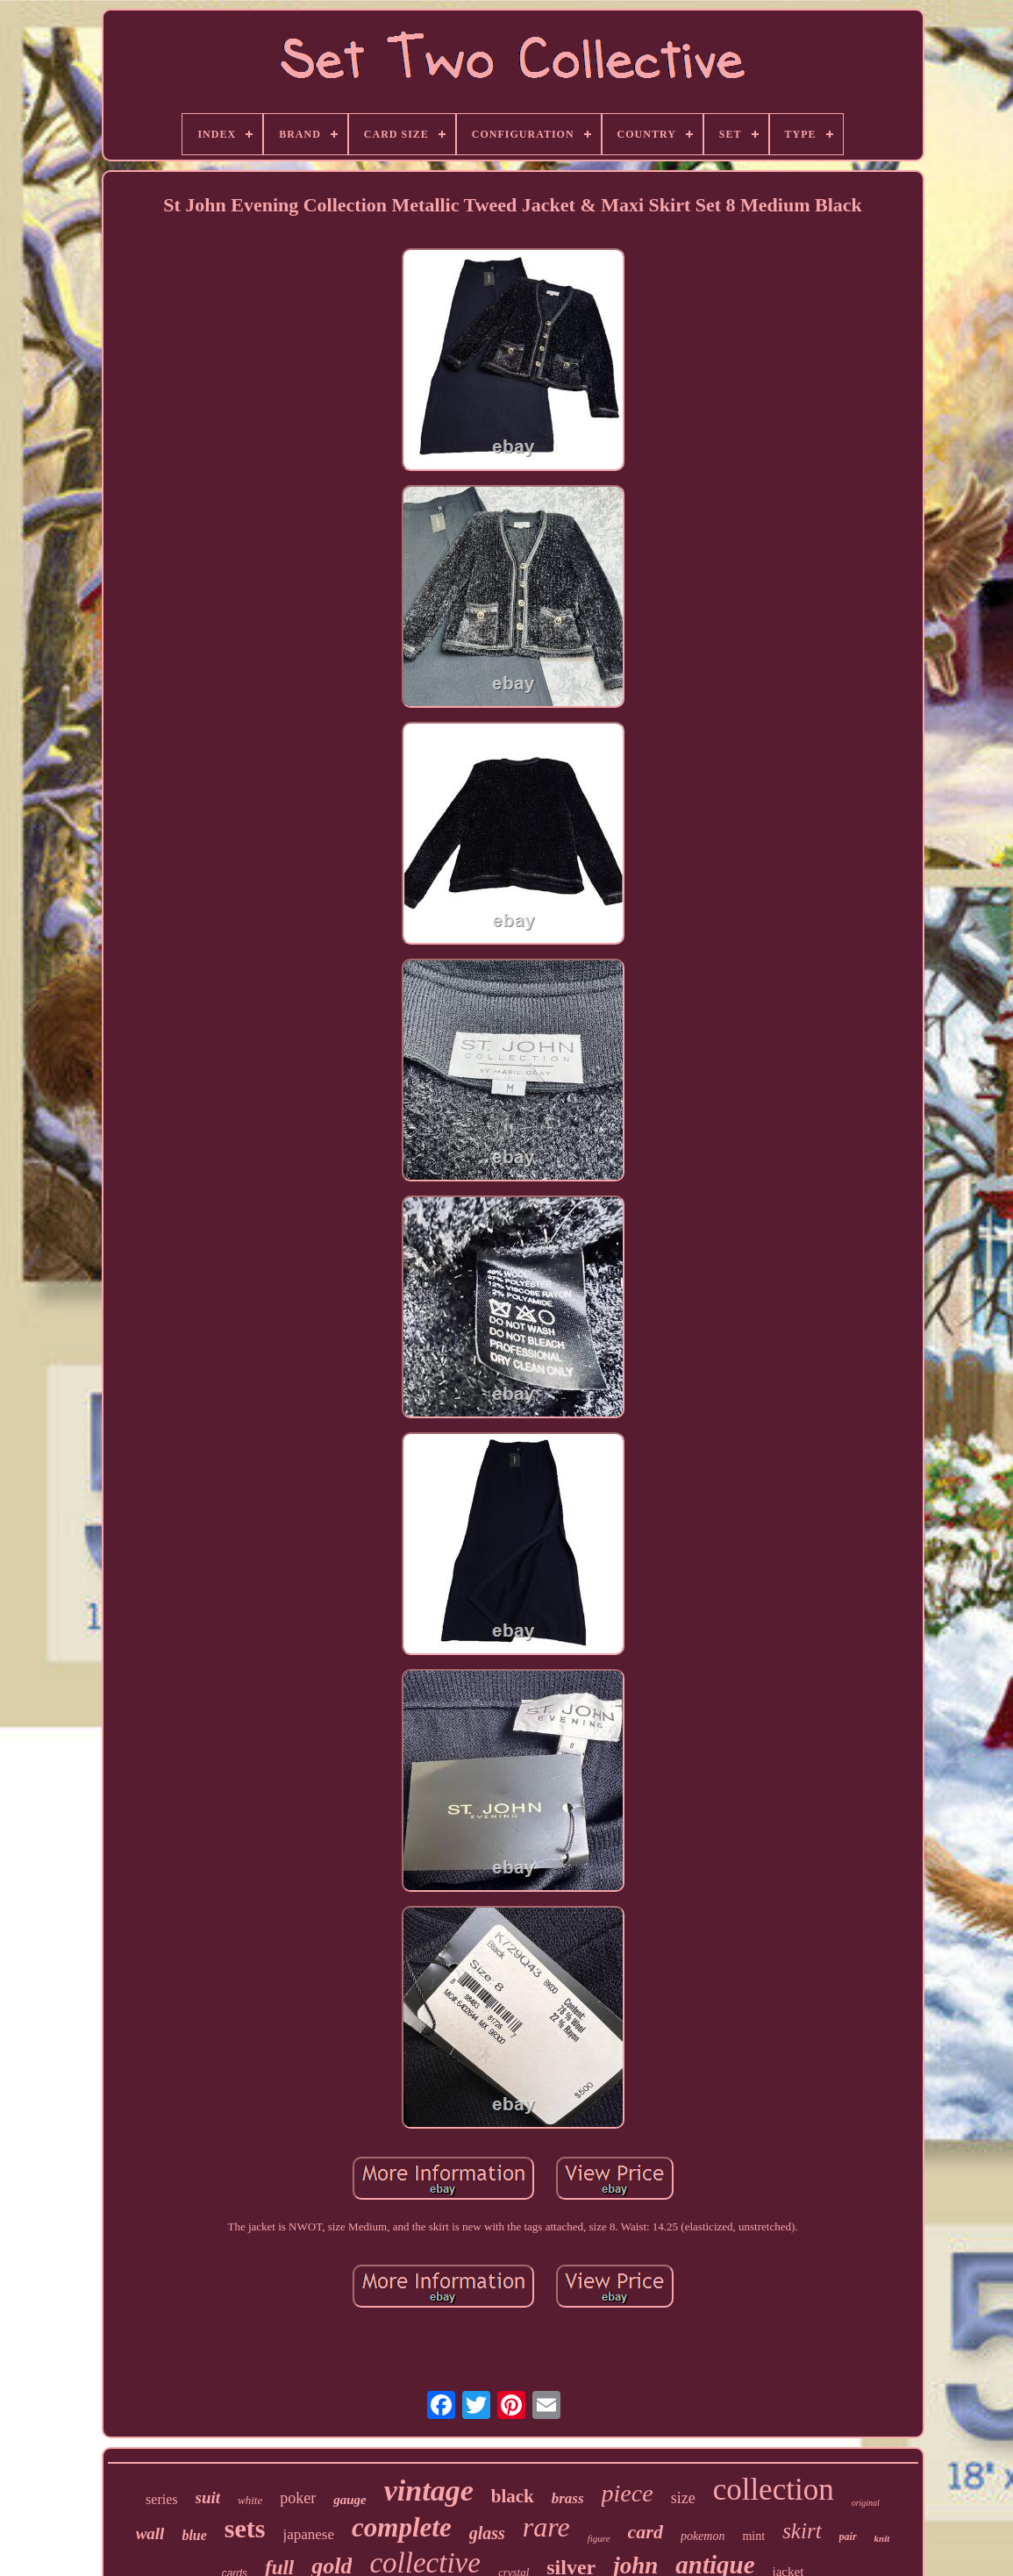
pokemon (703, 2536)
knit (882, 2538)
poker (298, 2498)
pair (848, 2536)
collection (773, 2490)
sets (245, 2528)
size (683, 2498)
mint (753, 2536)
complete (402, 2527)
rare (546, 2527)
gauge (350, 2500)
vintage (429, 2490)
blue (194, 2535)
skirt (801, 2531)
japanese (309, 2534)
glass (487, 2533)
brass (568, 2498)
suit (208, 2497)
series (161, 2499)
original (866, 2503)
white (250, 2500)
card (645, 2532)
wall (150, 2533)
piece (627, 2493)
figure (599, 2538)
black (512, 2496)
